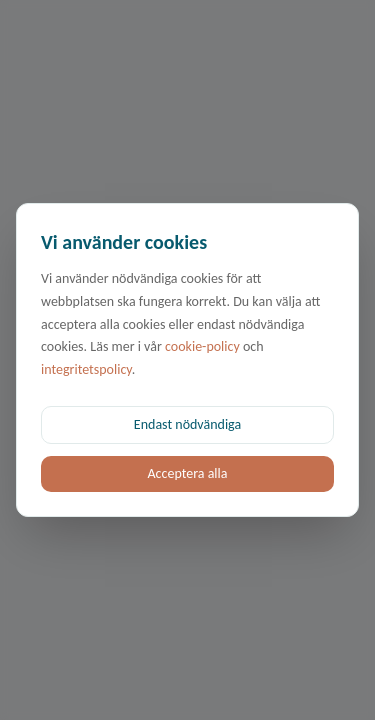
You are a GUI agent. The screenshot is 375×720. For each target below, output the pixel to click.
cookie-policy (202, 346)
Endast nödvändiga (187, 424)
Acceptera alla (187, 473)
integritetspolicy (86, 369)
